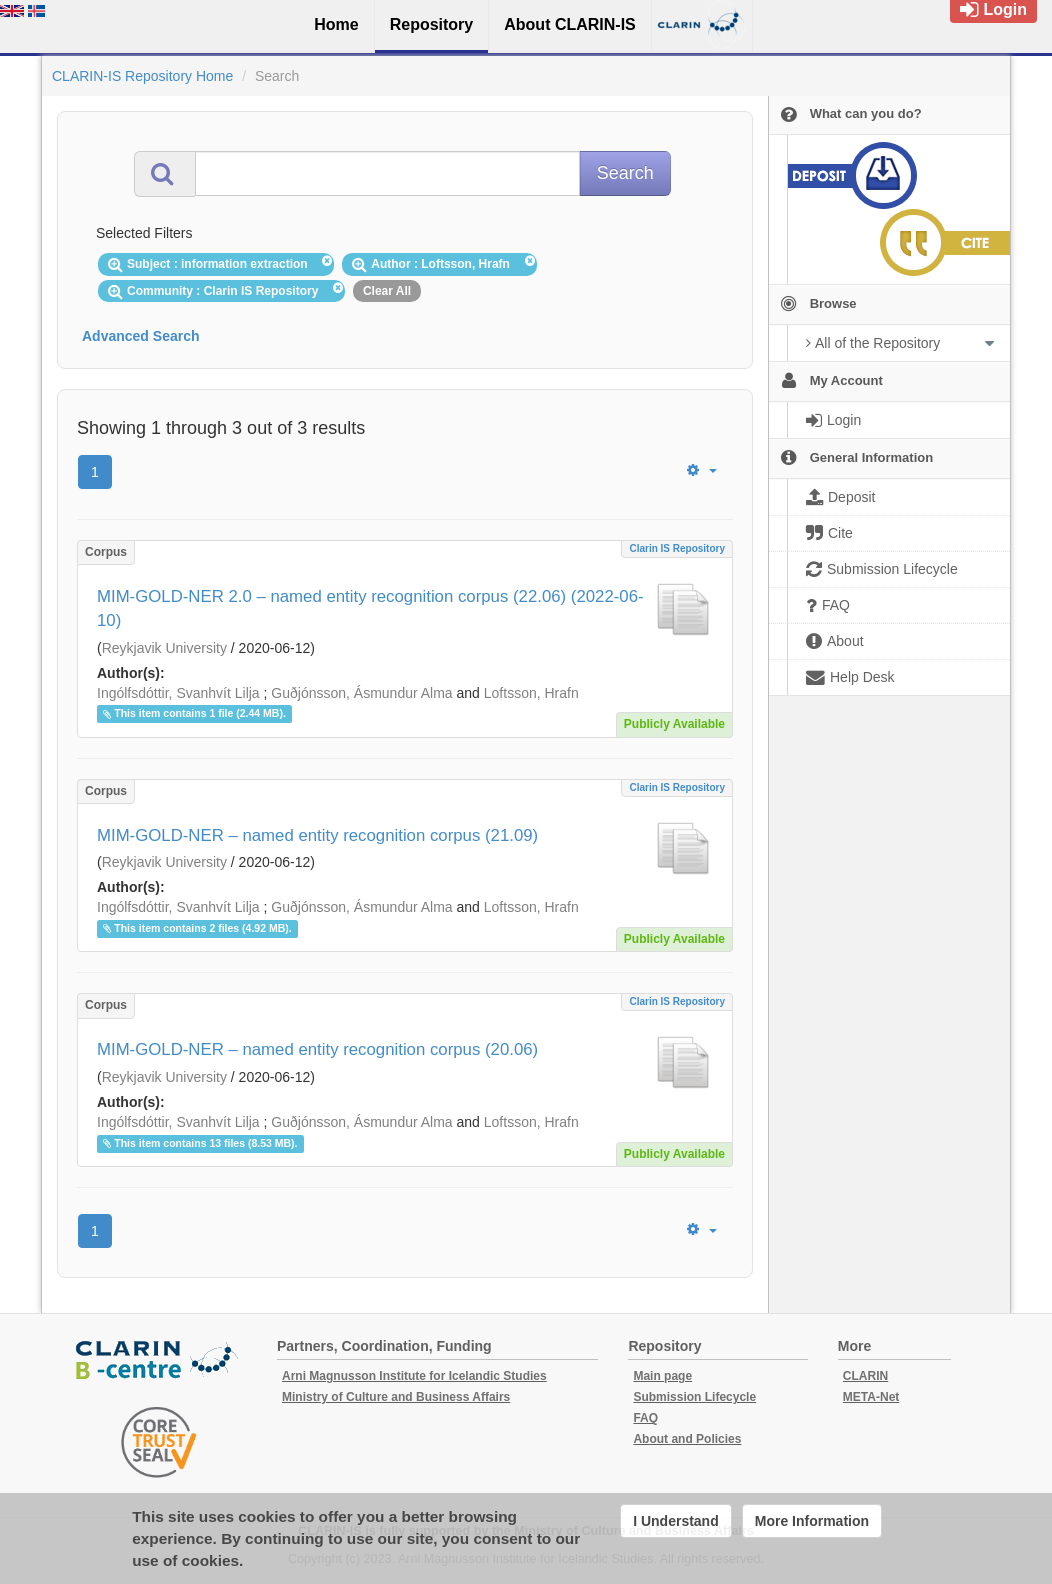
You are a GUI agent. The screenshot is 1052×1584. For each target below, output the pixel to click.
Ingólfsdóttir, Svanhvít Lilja (178, 693)
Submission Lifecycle (694, 1397)
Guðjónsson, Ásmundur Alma (361, 693)
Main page (662, 1376)
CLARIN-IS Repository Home (142, 76)
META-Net (871, 1397)
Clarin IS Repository (677, 548)
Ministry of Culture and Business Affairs (396, 1397)
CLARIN (865, 1376)
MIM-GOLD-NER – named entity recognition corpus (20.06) (317, 1049)
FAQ (645, 1418)
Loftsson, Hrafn (531, 693)
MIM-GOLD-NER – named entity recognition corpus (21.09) (317, 835)
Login (993, 9)
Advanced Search (141, 336)
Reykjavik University (164, 648)
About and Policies (687, 1439)
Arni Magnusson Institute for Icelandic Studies (414, 1376)
